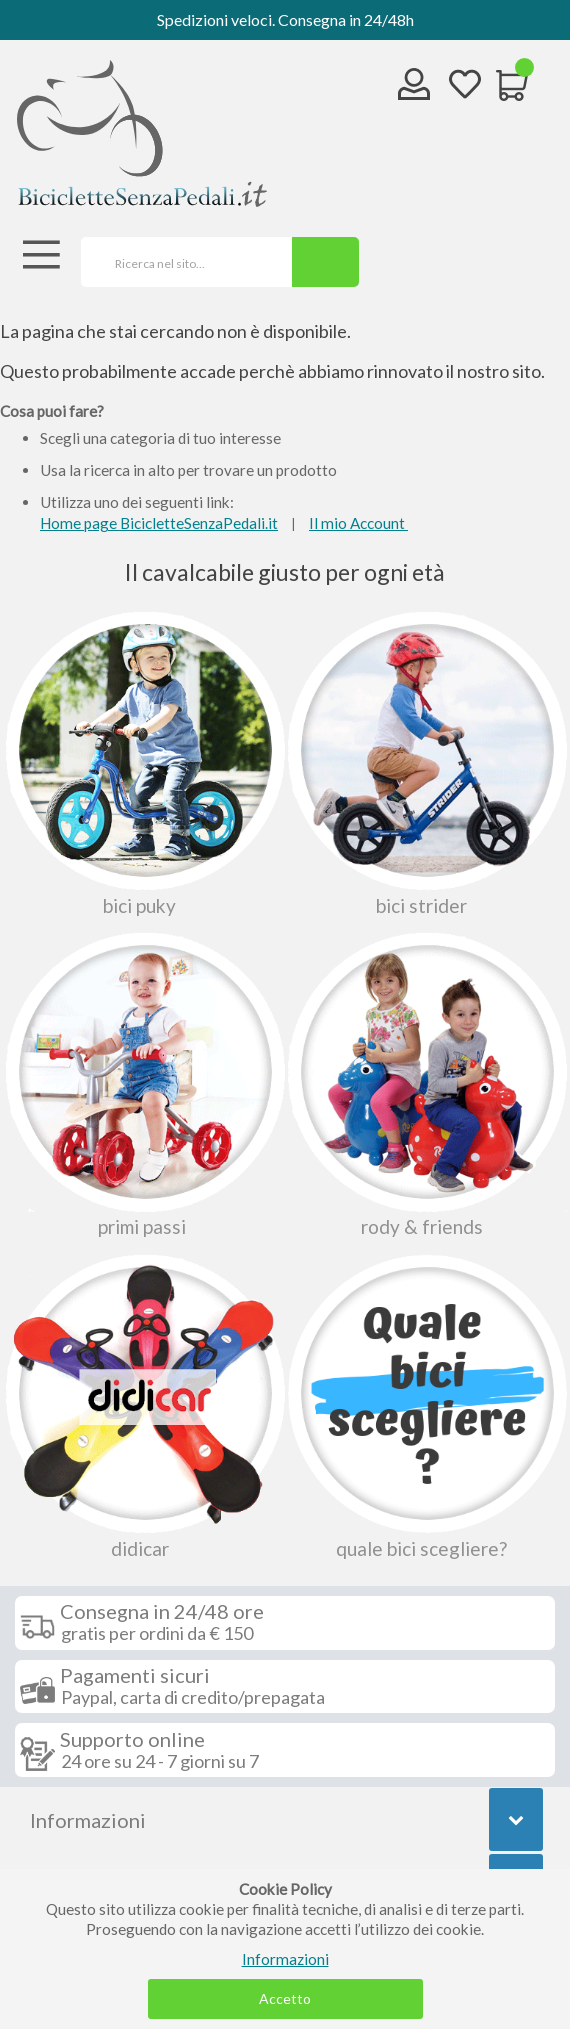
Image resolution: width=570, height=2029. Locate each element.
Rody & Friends (425, 1084)
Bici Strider (425, 763)
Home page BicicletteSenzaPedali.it (159, 523)
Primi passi (143, 1084)
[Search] (325, 262)
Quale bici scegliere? (425, 1406)
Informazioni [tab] (88, 1820)
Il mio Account (358, 523)
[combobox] (179, 262)
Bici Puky (143, 763)
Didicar (143, 1406)
